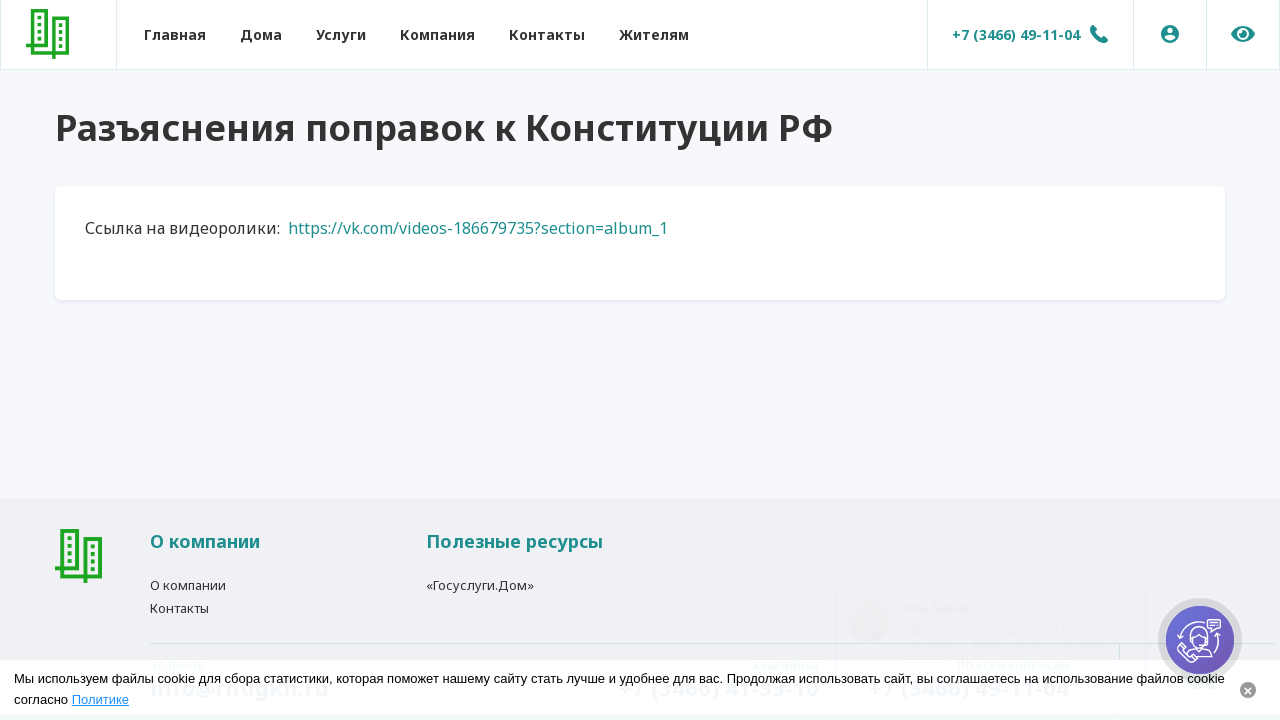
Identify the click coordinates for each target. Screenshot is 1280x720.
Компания (437, 34)
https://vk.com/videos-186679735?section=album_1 (476, 228)
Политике (100, 699)
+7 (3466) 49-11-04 (1016, 34)
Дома (261, 34)
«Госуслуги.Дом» (480, 585)
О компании (188, 585)
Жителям (654, 34)
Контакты (547, 34)
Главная (175, 34)
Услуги (341, 34)
